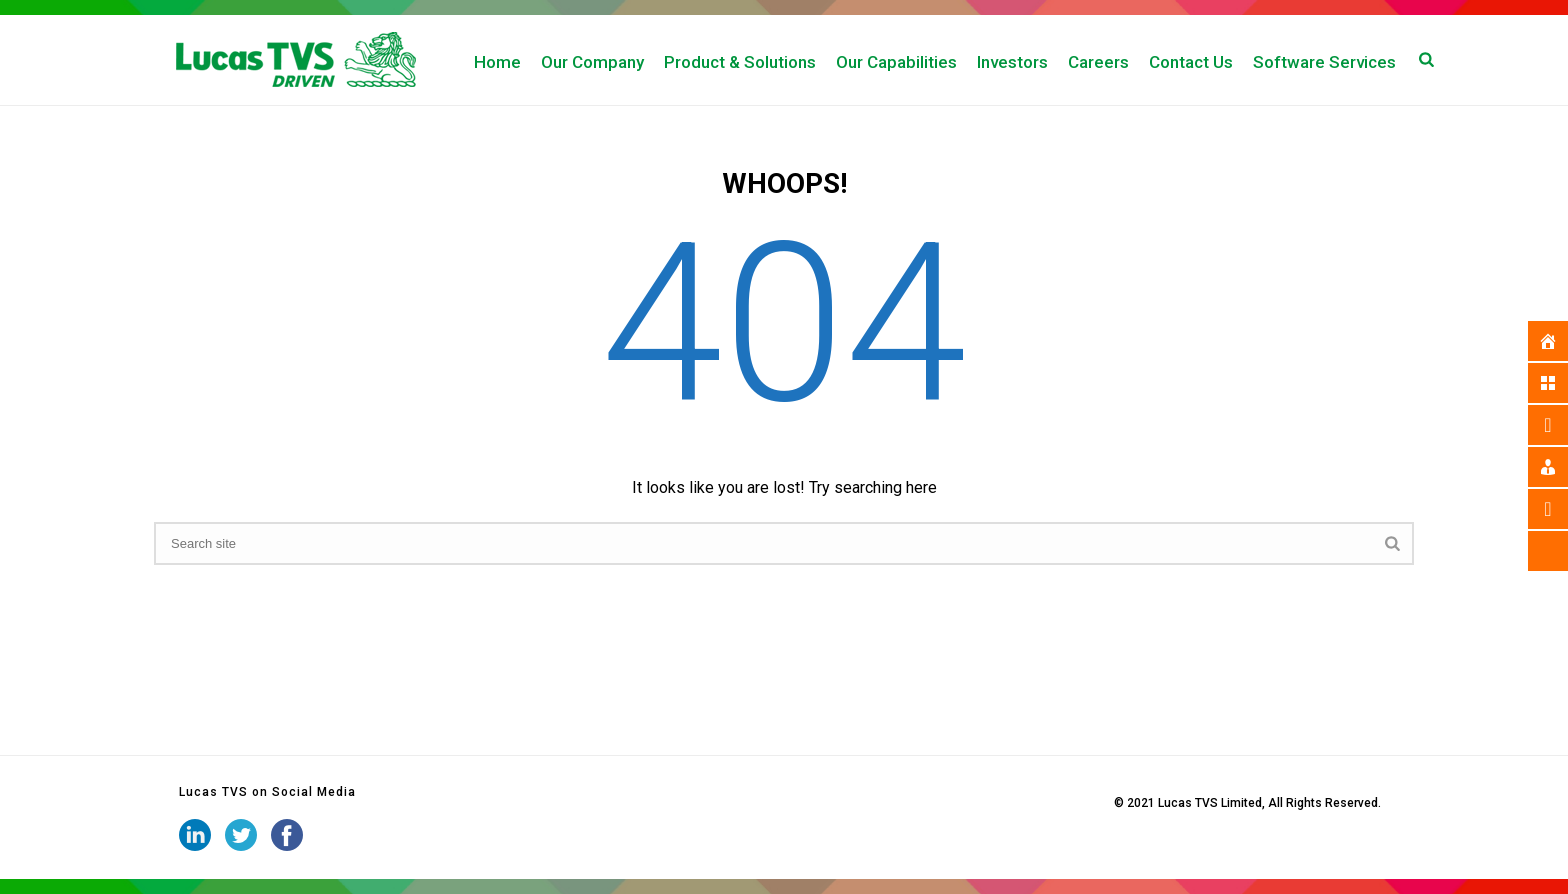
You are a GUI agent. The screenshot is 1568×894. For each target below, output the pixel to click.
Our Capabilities (896, 62)
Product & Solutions (740, 62)
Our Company (592, 62)
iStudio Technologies (1052, 803)
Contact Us (1191, 62)
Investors (1012, 62)
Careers (1098, 62)
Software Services (1324, 62)
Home (497, 62)
